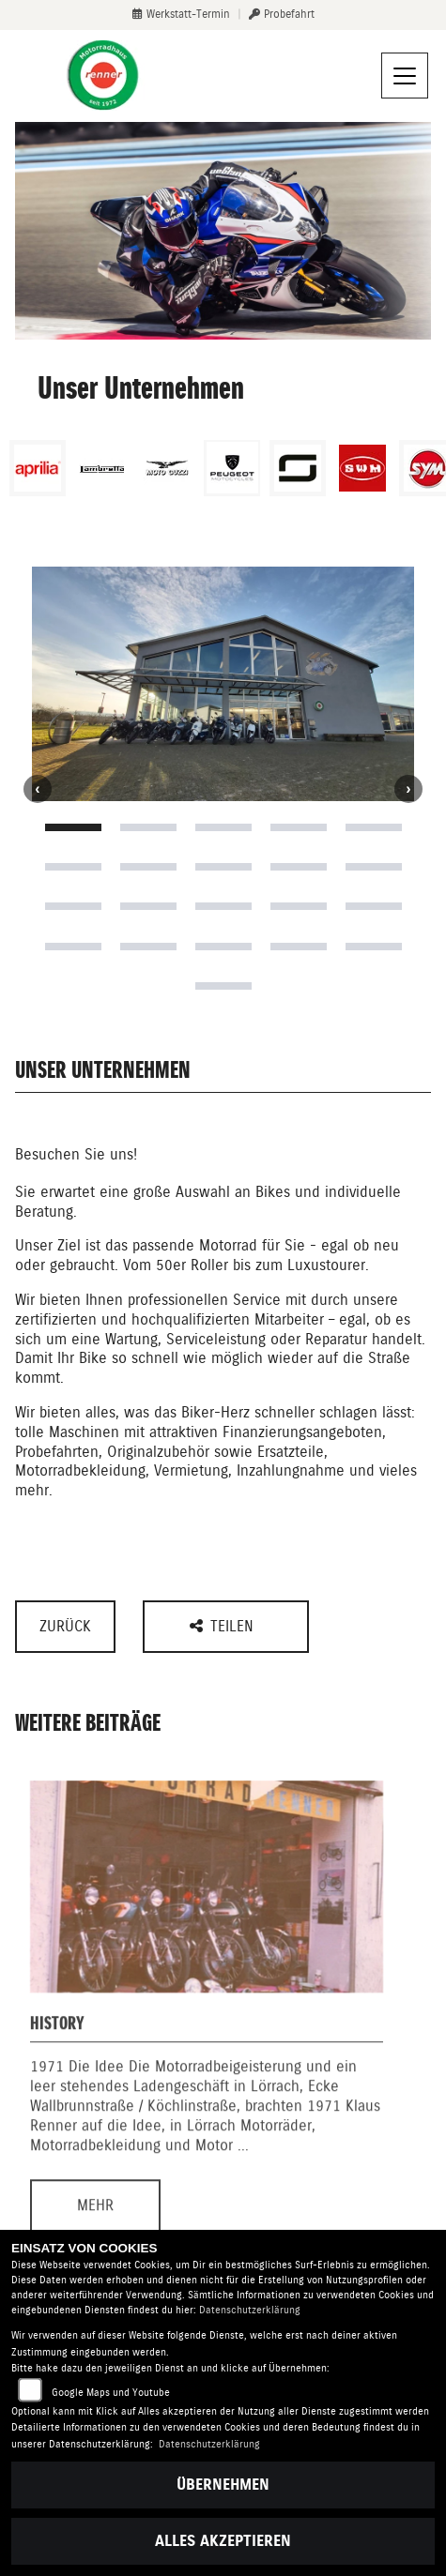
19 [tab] (298, 946)
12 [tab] (148, 906)
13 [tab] (223, 906)
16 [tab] (73, 946)
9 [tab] (298, 867)
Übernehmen (223, 2484)
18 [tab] (223, 946)
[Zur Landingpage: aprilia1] (37, 468)
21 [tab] (223, 986)
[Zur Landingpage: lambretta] (102, 468)
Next (408, 789)
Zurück (65, 1626)
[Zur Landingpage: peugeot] (232, 468)
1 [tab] (73, 827)
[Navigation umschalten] (404, 76)
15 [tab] (374, 906)
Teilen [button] (224, 1626)
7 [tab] (148, 867)
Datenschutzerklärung (249, 2310)
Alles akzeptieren (223, 2541)
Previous (37, 789)
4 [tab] (298, 827)
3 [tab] (223, 827)
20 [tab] (374, 946)
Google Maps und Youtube (111, 2393)
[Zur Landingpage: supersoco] (297, 468)
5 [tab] (374, 827)
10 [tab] (374, 867)
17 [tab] (148, 946)
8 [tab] (223, 867)
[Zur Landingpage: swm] (362, 468)
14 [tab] (298, 906)
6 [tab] (73, 867)
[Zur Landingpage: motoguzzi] (167, 468)
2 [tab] (148, 827)
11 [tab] (73, 906)
